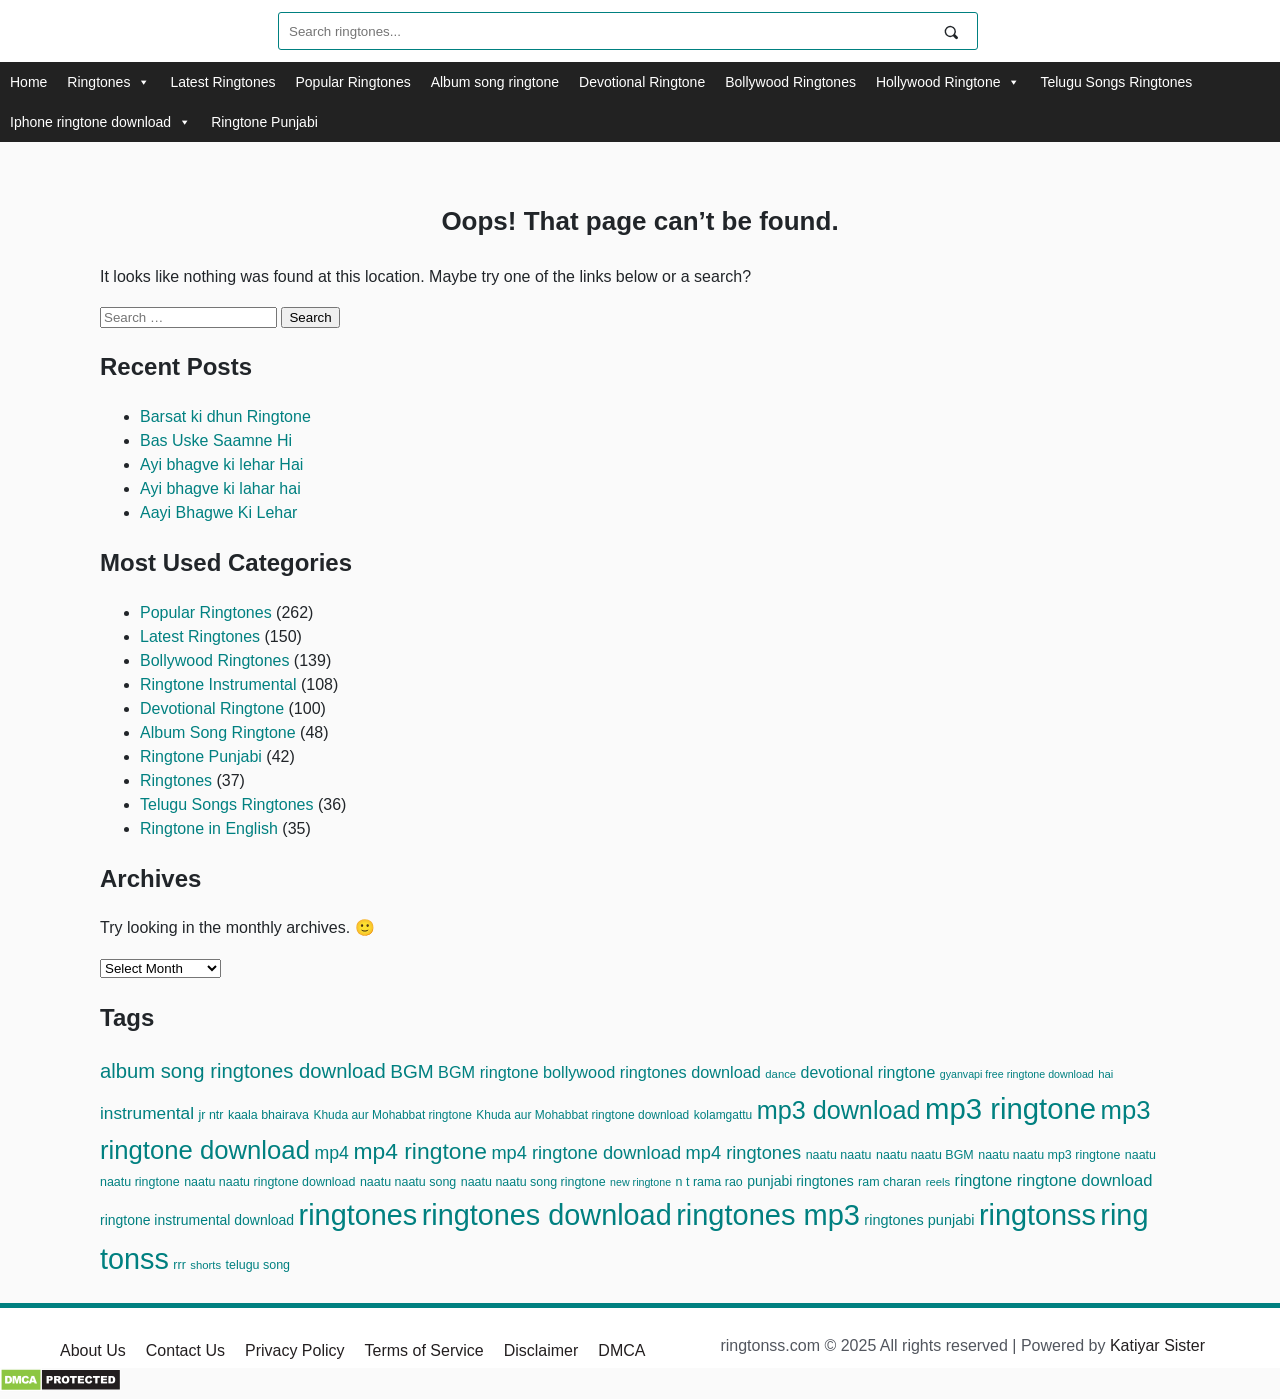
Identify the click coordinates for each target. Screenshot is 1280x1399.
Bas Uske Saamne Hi (216, 440)
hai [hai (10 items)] (1105, 1074)
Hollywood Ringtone (948, 82)
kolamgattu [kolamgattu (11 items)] (723, 1115)
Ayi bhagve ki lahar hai (220, 488)
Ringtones (108, 82)
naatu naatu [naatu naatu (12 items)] (839, 1155)
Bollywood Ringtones (790, 82)
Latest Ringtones (222, 82)
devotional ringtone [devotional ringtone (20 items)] (868, 1072)
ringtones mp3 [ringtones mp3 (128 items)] (768, 1215)
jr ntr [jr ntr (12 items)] (211, 1115)
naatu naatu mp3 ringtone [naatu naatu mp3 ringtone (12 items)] (1049, 1155)
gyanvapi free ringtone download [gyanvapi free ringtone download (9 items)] (1017, 1074)
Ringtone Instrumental (218, 684)
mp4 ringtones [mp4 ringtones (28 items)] (744, 1152)
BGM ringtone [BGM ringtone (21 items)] (488, 1072)
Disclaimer (541, 1350)
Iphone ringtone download (100, 122)
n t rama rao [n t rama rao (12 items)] (709, 1182)
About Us (93, 1350)
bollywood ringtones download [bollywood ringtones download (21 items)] (652, 1072)
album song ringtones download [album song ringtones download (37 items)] (243, 1071)
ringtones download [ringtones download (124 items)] (547, 1215)
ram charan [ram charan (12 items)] (889, 1182)
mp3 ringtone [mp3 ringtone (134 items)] (1010, 1108)
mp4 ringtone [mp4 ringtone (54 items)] (420, 1151)
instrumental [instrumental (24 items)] (147, 1113)
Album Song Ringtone (218, 732)
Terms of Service (424, 1350)
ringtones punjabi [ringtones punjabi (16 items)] (919, 1220)
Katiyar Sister (1157, 1345)
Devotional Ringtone (642, 82)
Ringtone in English (209, 828)
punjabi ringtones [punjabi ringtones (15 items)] (800, 1181)
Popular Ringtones (352, 82)
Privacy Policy (295, 1350)
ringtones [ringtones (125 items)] (358, 1215)
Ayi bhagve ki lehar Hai (221, 464)
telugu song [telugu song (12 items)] (258, 1265)
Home (28, 82)
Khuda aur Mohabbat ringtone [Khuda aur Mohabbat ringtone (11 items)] (392, 1115)
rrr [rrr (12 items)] (179, 1265)
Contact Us (185, 1350)
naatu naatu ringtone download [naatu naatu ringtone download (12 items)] (269, 1182)
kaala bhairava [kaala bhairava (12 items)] (268, 1115)
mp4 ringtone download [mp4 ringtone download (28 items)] (586, 1152)
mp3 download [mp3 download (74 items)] (839, 1110)
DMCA (621, 1350)
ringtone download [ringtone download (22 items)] (1085, 1180)
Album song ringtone (495, 82)
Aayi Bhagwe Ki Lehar (218, 512)
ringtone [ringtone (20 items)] (984, 1180)
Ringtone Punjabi (264, 122)
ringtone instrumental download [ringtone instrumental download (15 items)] (197, 1220)
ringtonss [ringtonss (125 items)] (1037, 1215)
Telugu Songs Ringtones (1116, 82)
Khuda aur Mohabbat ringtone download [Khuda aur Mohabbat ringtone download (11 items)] (582, 1115)
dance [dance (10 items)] (780, 1074)
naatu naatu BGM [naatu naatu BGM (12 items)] (925, 1155)
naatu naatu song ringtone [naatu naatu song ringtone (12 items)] (533, 1182)
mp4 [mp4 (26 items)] (331, 1153)
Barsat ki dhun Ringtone (225, 416)
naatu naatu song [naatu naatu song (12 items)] (408, 1182)
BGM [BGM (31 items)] (411, 1071)
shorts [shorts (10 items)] (205, 1265)
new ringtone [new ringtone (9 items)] (640, 1182)
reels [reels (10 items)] (938, 1182)
